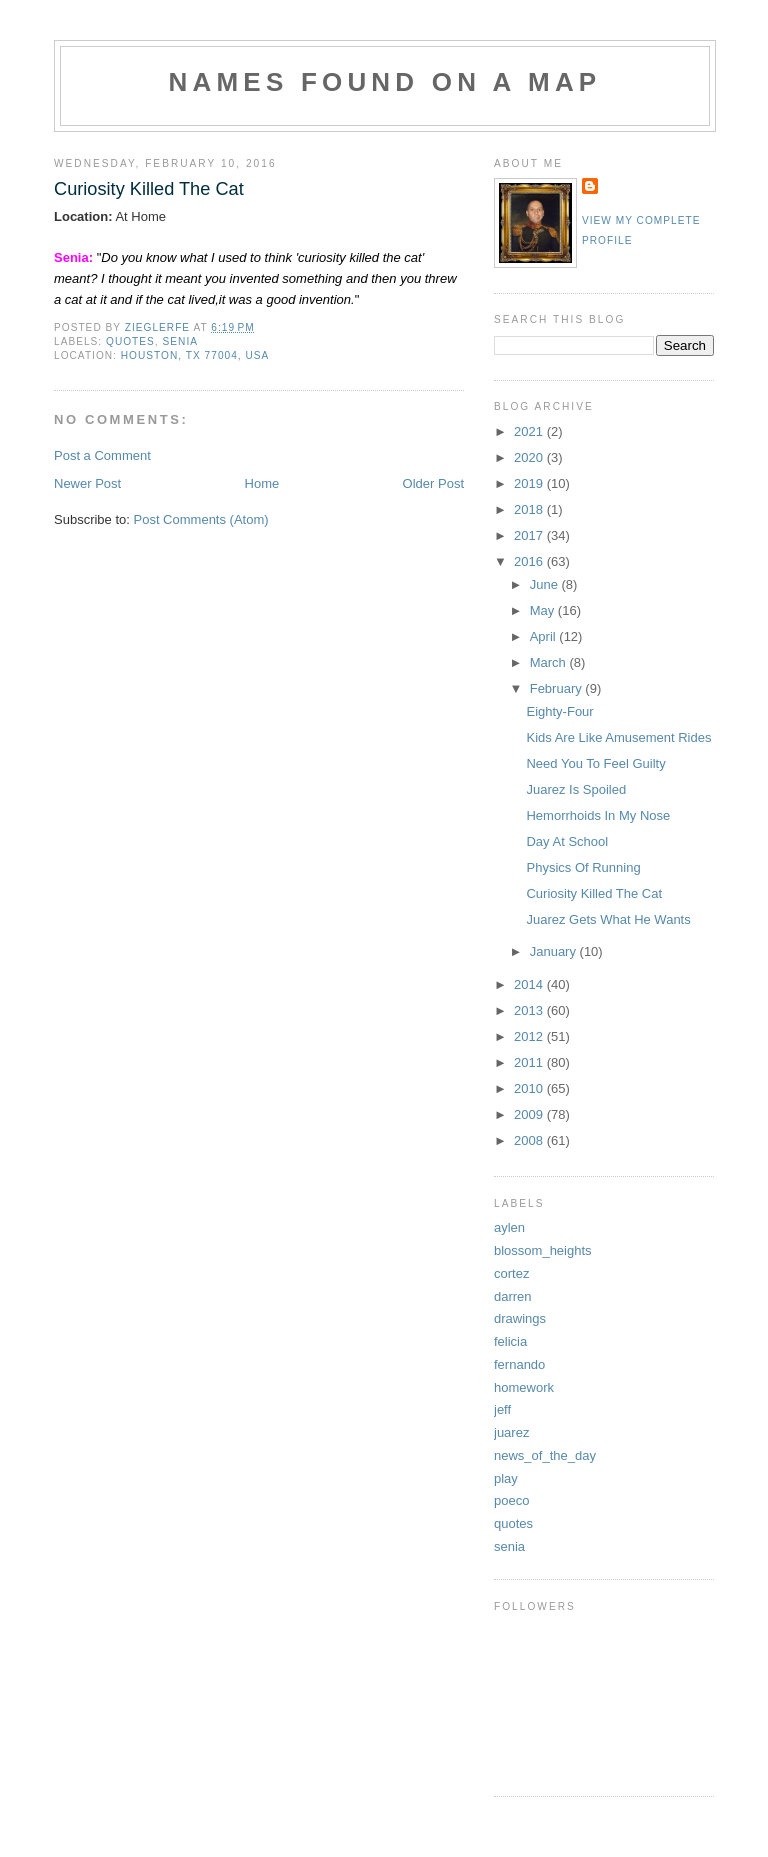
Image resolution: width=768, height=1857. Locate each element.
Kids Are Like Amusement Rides (618, 737)
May (544, 610)
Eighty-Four (559, 711)
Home (262, 483)
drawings (520, 1318)
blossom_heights (543, 1250)
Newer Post (87, 483)
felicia (510, 1341)
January (555, 951)
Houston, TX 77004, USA (195, 355)
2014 (530, 984)
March (550, 662)
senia (180, 341)
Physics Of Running (583, 867)
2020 (530, 457)
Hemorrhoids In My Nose (598, 815)
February (558, 688)
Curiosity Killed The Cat (594, 893)
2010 (530, 1088)
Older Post (433, 483)
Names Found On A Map (385, 82)
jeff (502, 1409)
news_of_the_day (545, 1455)
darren (513, 1296)
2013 (530, 1010)
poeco (511, 1500)
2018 (530, 509)
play (506, 1478)
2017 (530, 535)
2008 (530, 1140)
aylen (509, 1227)
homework (524, 1387)
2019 (530, 483)
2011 (530, 1062)
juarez (511, 1432)
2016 (530, 561)
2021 (530, 431)
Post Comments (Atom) (201, 519)
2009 (530, 1114)
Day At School (567, 841)
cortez (511, 1273)
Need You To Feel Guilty (595, 763)
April (545, 636)
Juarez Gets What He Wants (608, 919)
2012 (530, 1036)
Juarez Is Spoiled (576, 789)
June (546, 584)
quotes (130, 341)
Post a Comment (102, 455)
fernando (519, 1364)
